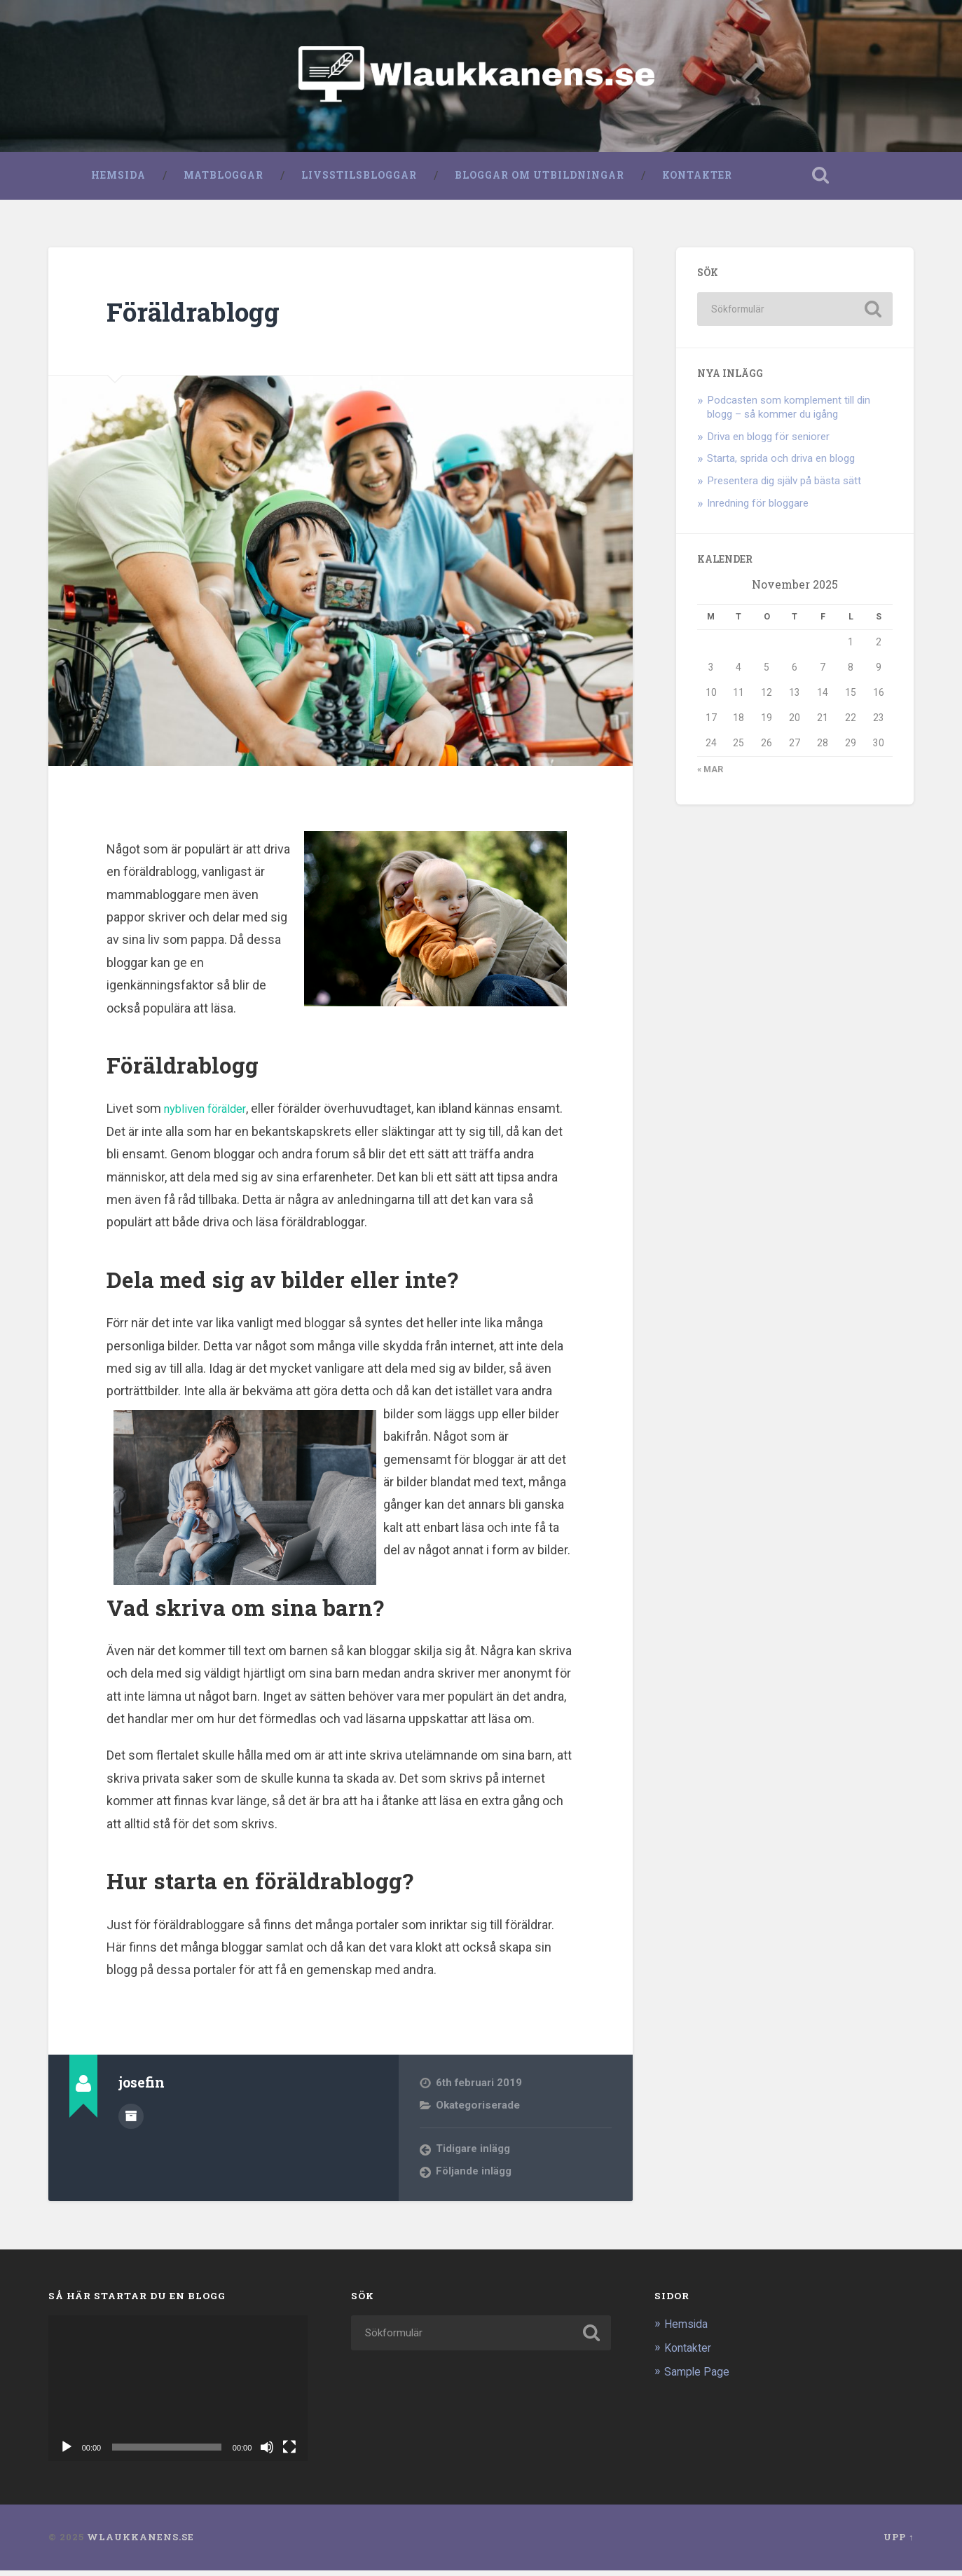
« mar (710, 775)
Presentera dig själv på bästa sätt (784, 486)
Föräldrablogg (201, 315)
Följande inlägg (474, 2176)
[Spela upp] (67, 2453)
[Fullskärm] (289, 2453)
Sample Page (699, 2377)
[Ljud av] (267, 2453)
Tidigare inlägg (473, 2154)
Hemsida (117, 180)
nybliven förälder (210, 1114)
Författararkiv (131, 2119)
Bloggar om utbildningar (539, 180)
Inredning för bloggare (758, 508)
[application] (178, 2394)
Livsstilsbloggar (358, 180)
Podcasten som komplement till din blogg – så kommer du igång (788, 412)
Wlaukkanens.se (140, 2542)
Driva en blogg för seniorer (768, 441)
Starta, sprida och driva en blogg (781, 464)
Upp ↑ (899, 2542)
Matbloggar (223, 180)
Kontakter (696, 180)
